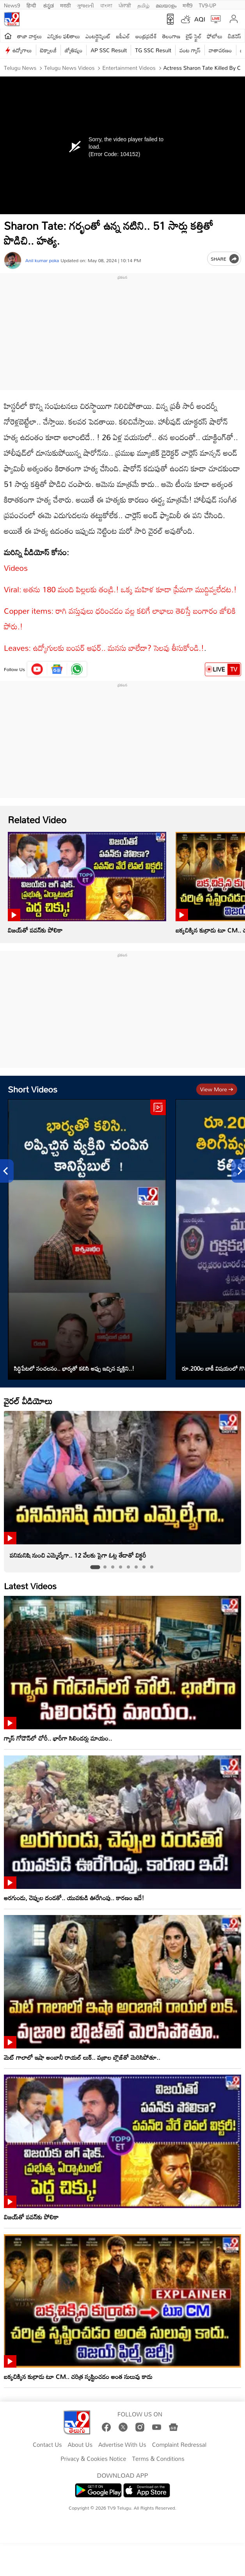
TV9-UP (207, 4)
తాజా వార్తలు (29, 36)
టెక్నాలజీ (48, 50)
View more (216, 1089)
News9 (12, 4)
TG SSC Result (153, 50)
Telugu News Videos (69, 67)
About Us (80, 2444)
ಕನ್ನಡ (48, 4)
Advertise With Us (122, 2444)
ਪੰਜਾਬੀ (125, 4)
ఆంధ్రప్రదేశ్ (146, 36)
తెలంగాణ (171, 36)
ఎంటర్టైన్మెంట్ (98, 36)
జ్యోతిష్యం (73, 50)
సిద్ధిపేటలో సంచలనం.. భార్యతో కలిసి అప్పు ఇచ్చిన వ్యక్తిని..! (74, 1368)
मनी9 (187, 4)
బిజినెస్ (234, 36)
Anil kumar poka (42, 260)
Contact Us (47, 2444)
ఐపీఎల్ (123, 36)
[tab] (95, 1567)
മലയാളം (166, 4)
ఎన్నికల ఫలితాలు (63, 36)
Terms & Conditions (158, 2458)
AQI (199, 19)
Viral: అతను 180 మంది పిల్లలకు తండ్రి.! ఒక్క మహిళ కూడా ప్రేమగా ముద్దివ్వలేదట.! (120, 589)
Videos (16, 568)
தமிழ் (143, 4)
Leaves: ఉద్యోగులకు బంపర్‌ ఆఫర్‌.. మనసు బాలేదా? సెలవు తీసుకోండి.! (104, 648)
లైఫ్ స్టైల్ (193, 36)
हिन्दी (32, 4)
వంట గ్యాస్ (190, 50)
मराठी (65, 4)
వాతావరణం (220, 50)
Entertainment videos (128, 67)
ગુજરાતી (85, 4)
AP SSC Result (109, 50)
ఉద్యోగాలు (22, 50)
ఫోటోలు (215, 36)
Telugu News (20, 67)
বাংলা (106, 4)
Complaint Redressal (179, 2444)
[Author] (12, 260)
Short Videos (32, 1089)
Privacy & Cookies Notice (93, 2458)
